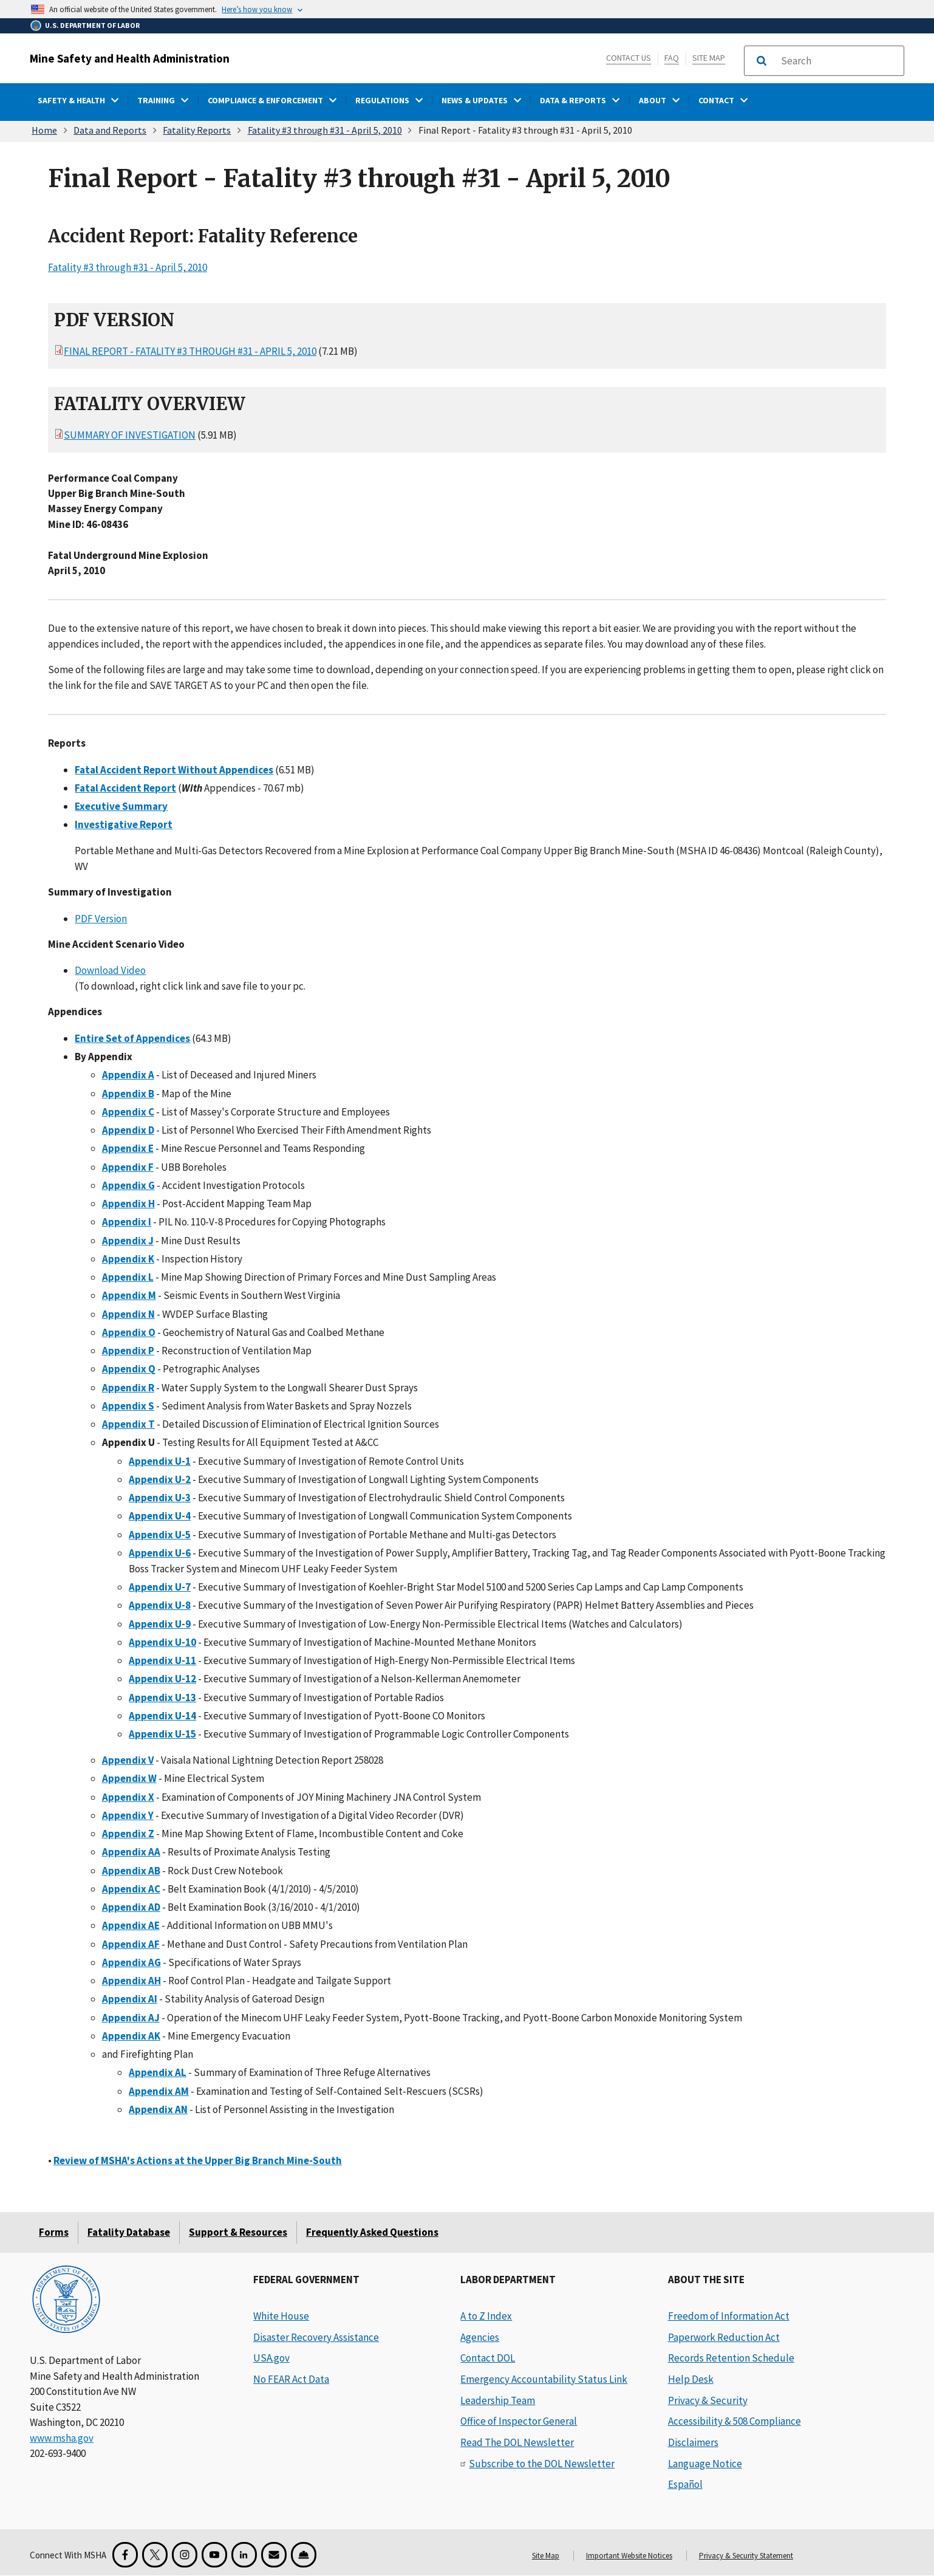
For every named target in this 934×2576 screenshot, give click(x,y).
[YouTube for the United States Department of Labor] (214, 2554)
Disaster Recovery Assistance (316, 2337)
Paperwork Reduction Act (724, 2337)
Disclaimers (693, 2442)
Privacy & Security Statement (746, 2555)
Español (685, 2484)
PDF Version (101, 918)
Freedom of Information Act (728, 2316)
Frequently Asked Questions (372, 2232)
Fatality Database (128, 2232)
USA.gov (271, 2358)
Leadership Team (497, 2400)
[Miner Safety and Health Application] (303, 2554)
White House (281, 2316)
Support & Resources (238, 2232)
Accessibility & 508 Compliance (734, 2421)
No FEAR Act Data (291, 2379)
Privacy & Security (708, 2400)
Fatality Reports (197, 130)
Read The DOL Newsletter (517, 2442)
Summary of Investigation (130, 435)
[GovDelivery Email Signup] (274, 2554)
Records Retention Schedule (731, 2358)
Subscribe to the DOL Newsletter (542, 2463)
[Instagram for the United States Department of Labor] (184, 2554)
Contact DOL (487, 2358)
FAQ (671, 57)
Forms (54, 2232)
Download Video (110, 970)
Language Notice (705, 2463)
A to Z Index (486, 2316)
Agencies (479, 2337)
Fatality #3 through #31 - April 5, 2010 (325, 130)
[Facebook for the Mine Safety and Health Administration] (125, 2554)
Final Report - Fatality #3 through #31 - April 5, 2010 (190, 351)
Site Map (708, 57)
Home (44, 130)
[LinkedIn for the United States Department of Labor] (244, 2554)
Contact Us (628, 57)
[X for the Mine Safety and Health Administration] (155, 2554)
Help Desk (691, 2379)
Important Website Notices (629, 2555)
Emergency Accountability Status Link (543, 2379)
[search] (838, 61)
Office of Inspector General (518, 2421)
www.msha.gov (62, 2438)
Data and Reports (109, 130)
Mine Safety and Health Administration (130, 58)
